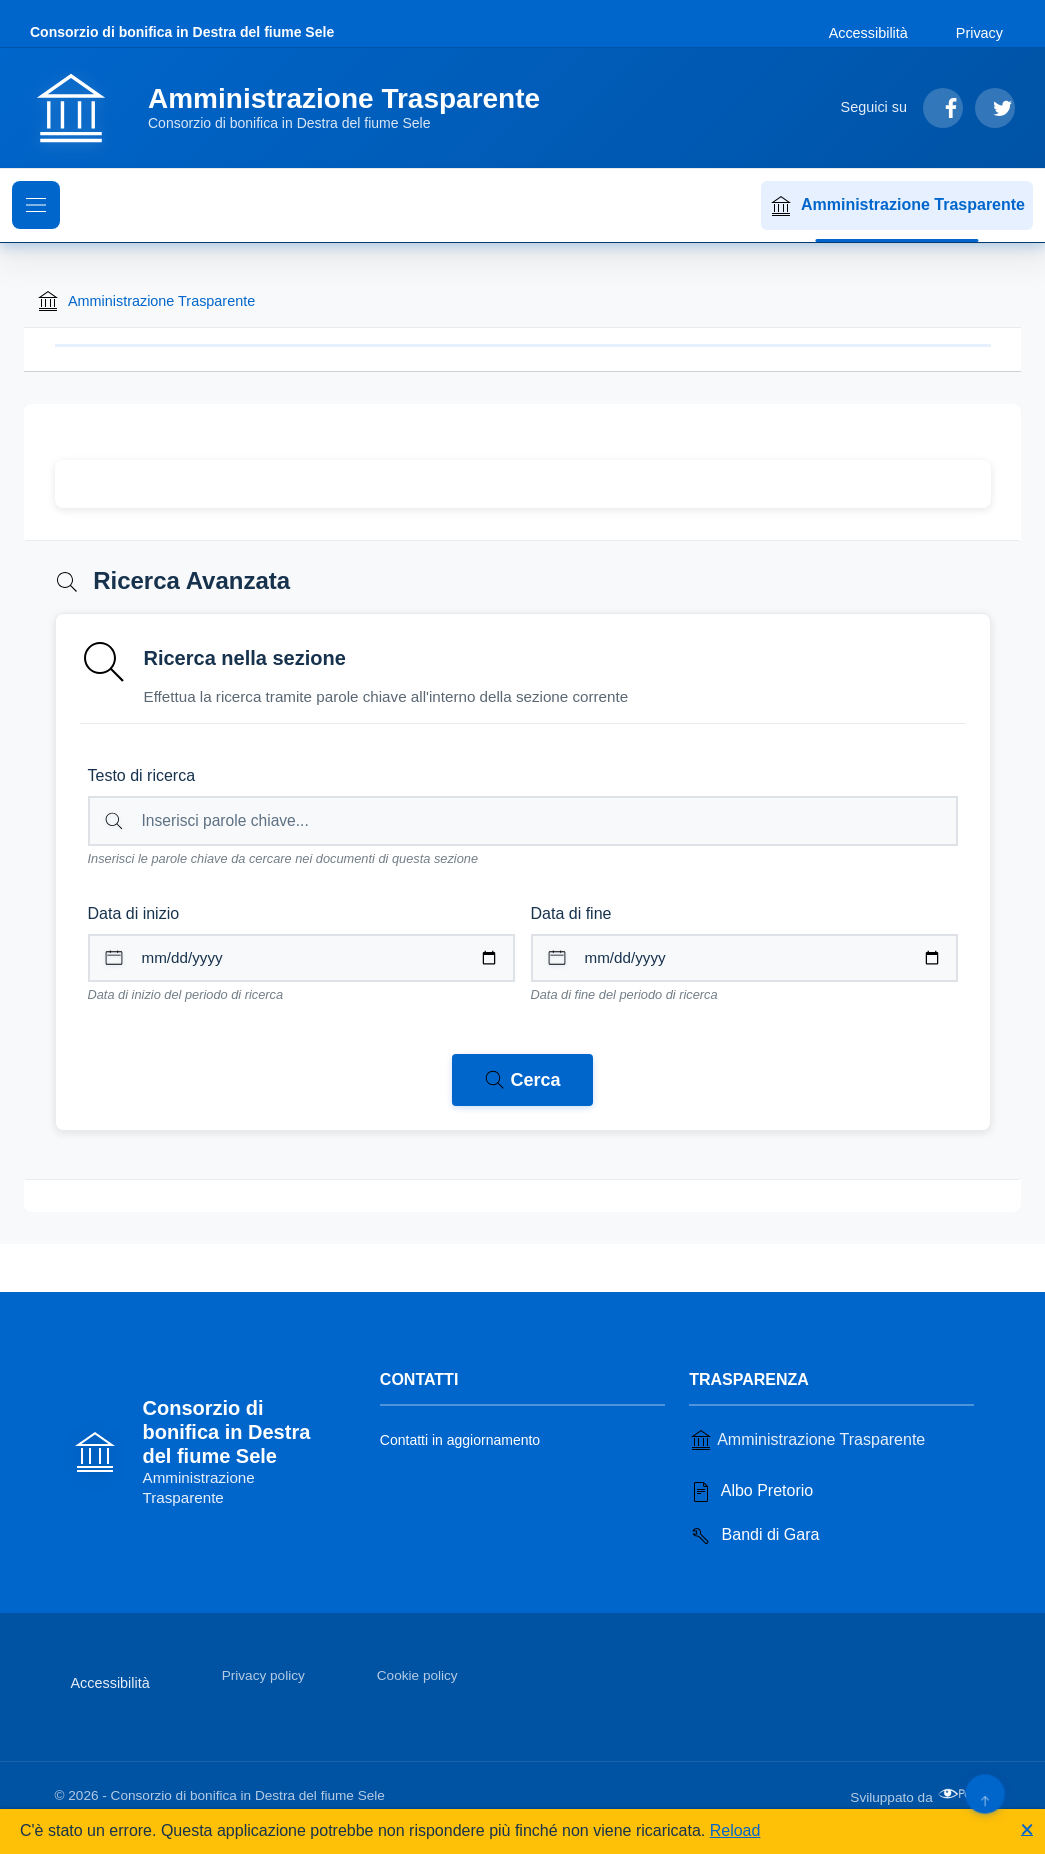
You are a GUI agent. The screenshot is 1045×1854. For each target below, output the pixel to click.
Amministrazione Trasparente (897, 206)
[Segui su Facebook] (943, 108)
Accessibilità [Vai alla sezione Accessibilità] (868, 33)
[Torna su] (984, 1793)
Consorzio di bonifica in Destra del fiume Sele (182, 32)
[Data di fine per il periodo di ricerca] (744, 958)
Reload (735, 1830)
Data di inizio (134, 913)
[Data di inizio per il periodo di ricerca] (301, 958)
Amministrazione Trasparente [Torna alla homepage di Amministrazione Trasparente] (145, 301)
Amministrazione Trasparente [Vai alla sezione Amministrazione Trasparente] (807, 1440)
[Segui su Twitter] (995, 108)
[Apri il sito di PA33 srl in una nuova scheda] (964, 1794)
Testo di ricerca (142, 775)
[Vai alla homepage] (297, 108)
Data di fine (571, 913)
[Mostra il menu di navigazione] (36, 205)
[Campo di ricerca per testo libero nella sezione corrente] (523, 821)
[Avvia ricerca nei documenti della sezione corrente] (522, 1080)
